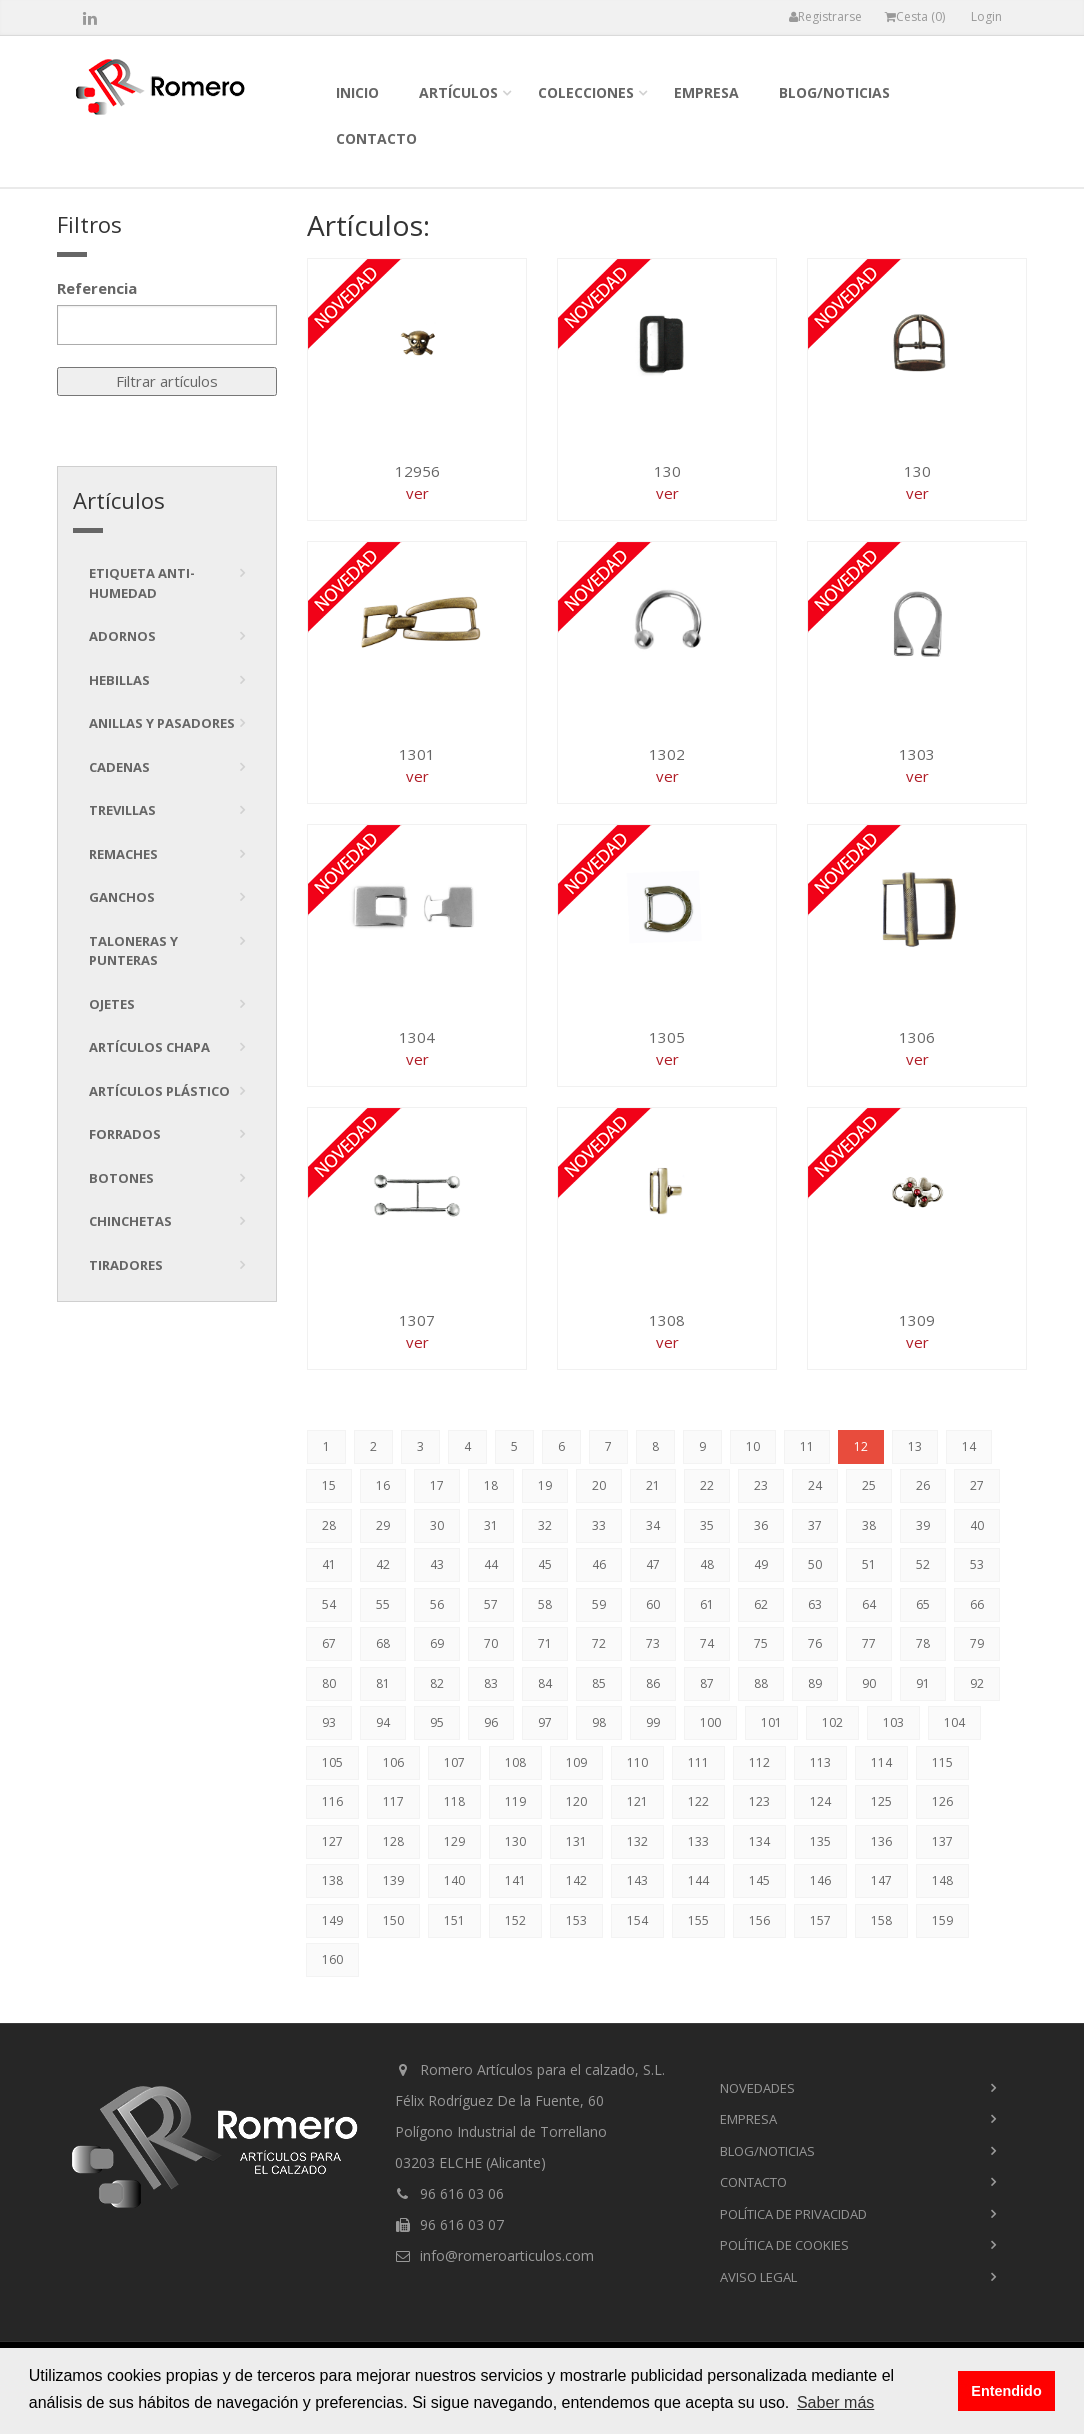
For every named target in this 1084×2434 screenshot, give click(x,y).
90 (869, 1683)
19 (545, 1485)
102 (832, 1722)
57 (491, 1604)
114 (881, 1762)
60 (653, 1604)
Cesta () (915, 16)
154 (637, 1920)
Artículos (458, 92)
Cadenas (119, 767)
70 (491, 1643)
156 (759, 1920)
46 (599, 1564)
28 (329, 1525)
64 (869, 1604)
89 (815, 1683)
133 (698, 1841)
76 (815, 1643)
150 (393, 1920)
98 (599, 1722)
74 (707, 1643)
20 (599, 1485)
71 (545, 1643)
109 (576, 1762)
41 (329, 1564)
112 (759, 1762)
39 (923, 1525)
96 (491, 1722)
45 (545, 1564)
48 (707, 1564)
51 (869, 1564)
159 (942, 1920)
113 (820, 1762)
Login (986, 16)
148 (942, 1880)
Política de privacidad (793, 2214)
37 (815, 1525)
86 (653, 1683)
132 (637, 1841)
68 (383, 1643)
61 (707, 1604)
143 (637, 1880)
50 (815, 1564)
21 (653, 1485)
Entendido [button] (1006, 2391)
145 (759, 1880)
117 (393, 1801)
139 (393, 1880)
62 (761, 1604)
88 (761, 1683)
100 (710, 1722)
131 (576, 1841)
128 (393, 1841)
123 (759, 1801)
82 (437, 1683)
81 (383, 1683)
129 (454, 1841)
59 (599, 1604)
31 (491, 1525)
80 (329, 1683)
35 (707, 1525)
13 (915, 1446)
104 (954, 1722)
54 (329, 1604)
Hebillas (119, 680)
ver (417, 493)
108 (515, 1762)
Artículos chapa (149, 1047)
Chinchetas (130, 1221)
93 (329, 1722)
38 (869, 1525)
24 (815, 1485)
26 (923, 1485)
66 (977, 1604)
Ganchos (122, 897)
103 (893, 1722)
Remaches (123, 854)
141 (515, 1880)
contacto (376, 138)
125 (881, 1801)
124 (820, 1801)
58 (545, 1604)
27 (977, 1485)
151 (454, 1920)
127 (332, 1841)
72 (599, 1643)
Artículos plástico (159, 1091)
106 (393, 1762)
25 (869, 1485)
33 (599, 1525)
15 (329, 1485)
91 (923, 1683)
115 (942, 1762)
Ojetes (112, 1004)
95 (437, 1722)
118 (454, 1801)
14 (969, 1446)
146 (820, 1880)
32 (545, 1525)
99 (653, 1722)
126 (942, 1801)
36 (761, 1525)
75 (761, 1643)
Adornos (122, 636)
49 (761, 1564)
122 (698, 1801)
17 (437, 1485)
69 (437, 1643)
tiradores (126, 1265)
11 (807, 1446)
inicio (357, 92)
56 (437, 1604)
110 (637, 1762)
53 (977, 1564)
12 (861, 1446)
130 (515, 1841)
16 (383, 1485)
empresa (706, 92)
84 (545, 1683)
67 (329, 1643)
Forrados (125, 1134)
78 (923, 1643)
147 (881, 1880)
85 (599, 1683)
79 (977, 1643)
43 (437, 1564)
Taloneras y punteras (133, 951)
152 (515, 1920)
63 (815, 1604)
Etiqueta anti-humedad (142, 583)
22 (707, 1485)
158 (881, 1920)
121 (637, 1801)
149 (332, 1920)
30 (437, 1525)
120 (576, 1801)
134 (759, 1841)
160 (332, 1959)
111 (698, 1762)
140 (454, 1880)
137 (942, 1841)
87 (707, 1683)
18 (491, 1485)
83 (491, 1683)
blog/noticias (834, 92)
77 (869, 1643)
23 (761, 1485)
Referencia (97, 288)
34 (653, 1525)
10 (753, 1446)
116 (332, 1801)
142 (576, 1880)
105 (332, 1762)
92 (977, 1683)
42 (383, 1564)
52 (923, 1564)
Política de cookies (784, 2245)
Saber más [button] (835, 2402)
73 (653, 1643)
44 (491, 1564)
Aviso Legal (758, 2277)
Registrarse (825, 16)
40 (977, 1525)
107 (454, 1762)
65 (923, 1604)
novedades (757, 2088)
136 (881, 1841)
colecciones (586, 92)
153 (576, 1920)
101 (771, 1722)
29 (383, 1525)
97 (545, 1722)
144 (698, 1880)
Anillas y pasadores (162, 723)
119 (515, 1801)
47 (653, 1564)
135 (820, 1841)
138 (332, 1880)
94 (383, 1722)
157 (820, 1920)
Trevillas (122, 810)
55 (383, 1604)
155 (698, 1920)
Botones (121, 1178)
